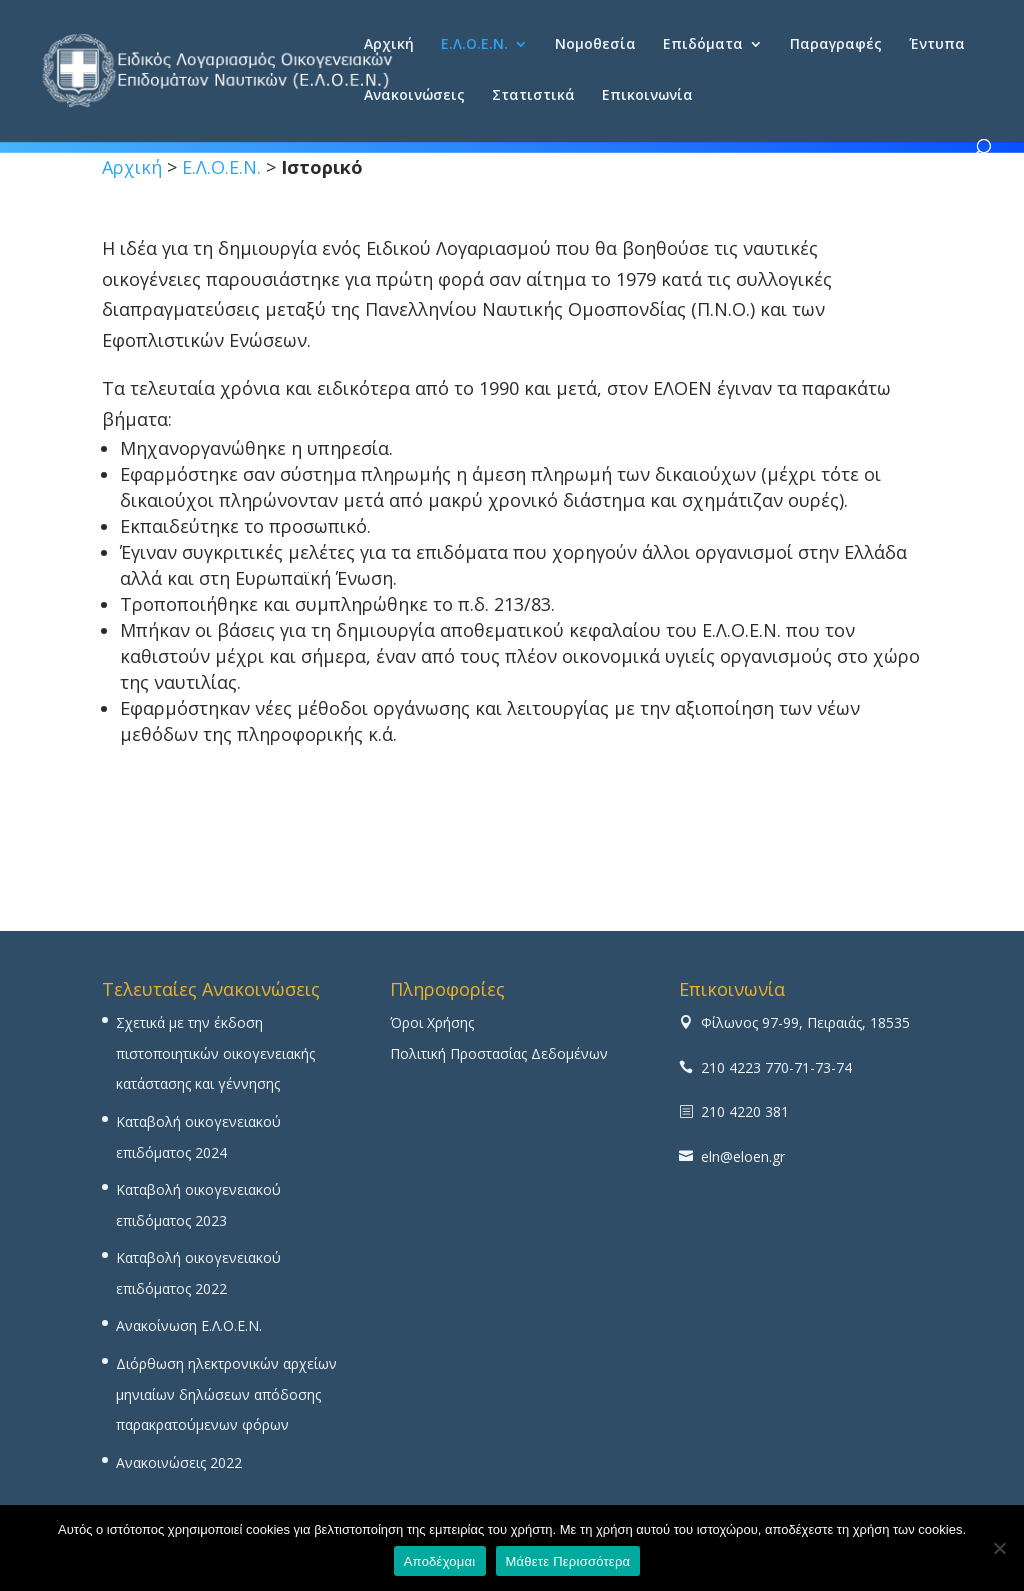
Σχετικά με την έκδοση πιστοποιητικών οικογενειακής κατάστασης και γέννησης (215, 1053)
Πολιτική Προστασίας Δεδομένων (499, 1053)
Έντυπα (937, 45)
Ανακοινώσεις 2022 (179, 1462)
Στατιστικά (533, 96)
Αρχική (389, 45)
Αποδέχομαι (440, 1561)
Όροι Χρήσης (432, 1022)
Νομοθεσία (595, 45)
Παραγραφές (836, 45)
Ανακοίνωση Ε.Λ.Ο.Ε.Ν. (189, 1325)
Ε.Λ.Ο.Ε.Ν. (474, 45)
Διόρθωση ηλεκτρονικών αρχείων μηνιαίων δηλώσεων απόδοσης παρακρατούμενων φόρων (226, 1394)
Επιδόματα (703, 45)
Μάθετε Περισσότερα (568, 1561)
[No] (999, 1548)
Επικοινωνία (647, 96)
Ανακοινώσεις (414, 96)
